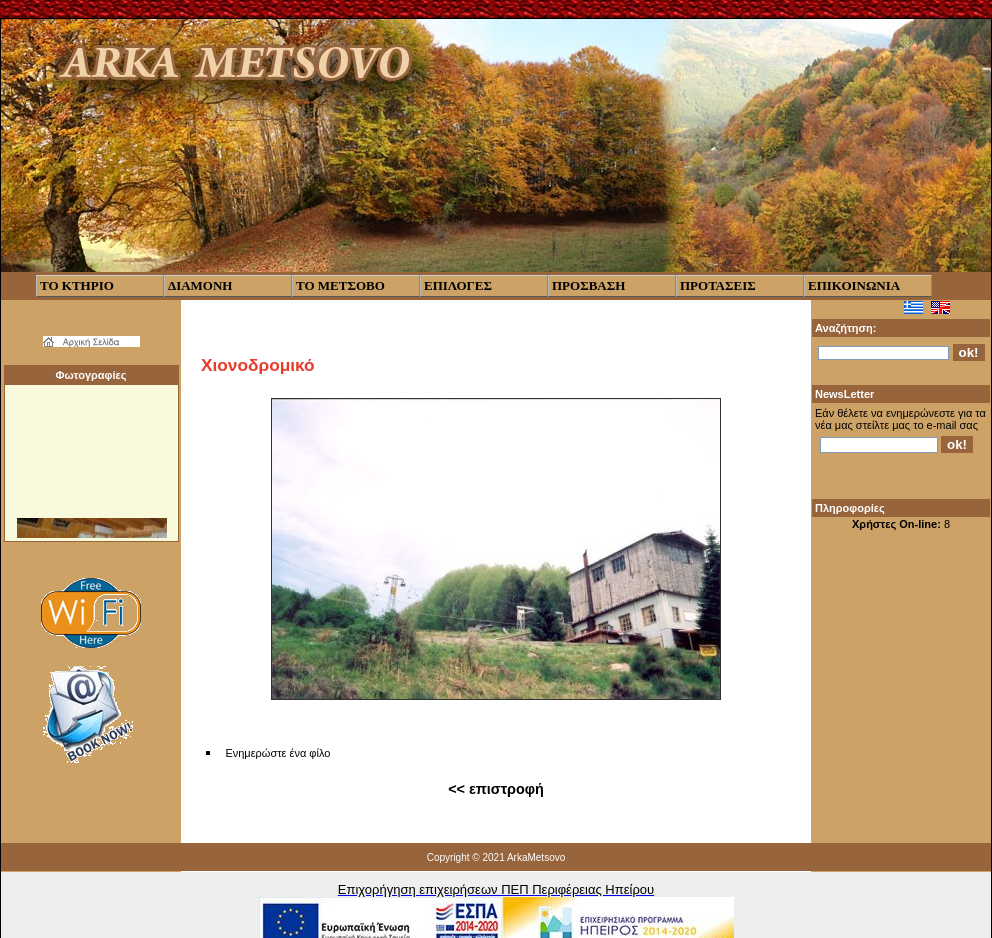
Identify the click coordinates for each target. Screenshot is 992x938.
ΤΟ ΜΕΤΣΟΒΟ (340, 285)
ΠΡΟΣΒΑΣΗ (588, 285)
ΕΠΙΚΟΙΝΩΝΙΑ (854, 285)
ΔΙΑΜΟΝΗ (200, 285)
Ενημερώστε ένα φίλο (277, 753)
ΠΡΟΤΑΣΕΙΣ (718, 285)
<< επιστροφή (496, 789)
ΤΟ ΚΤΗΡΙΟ (77, 285)
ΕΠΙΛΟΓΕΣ (458, 285)
